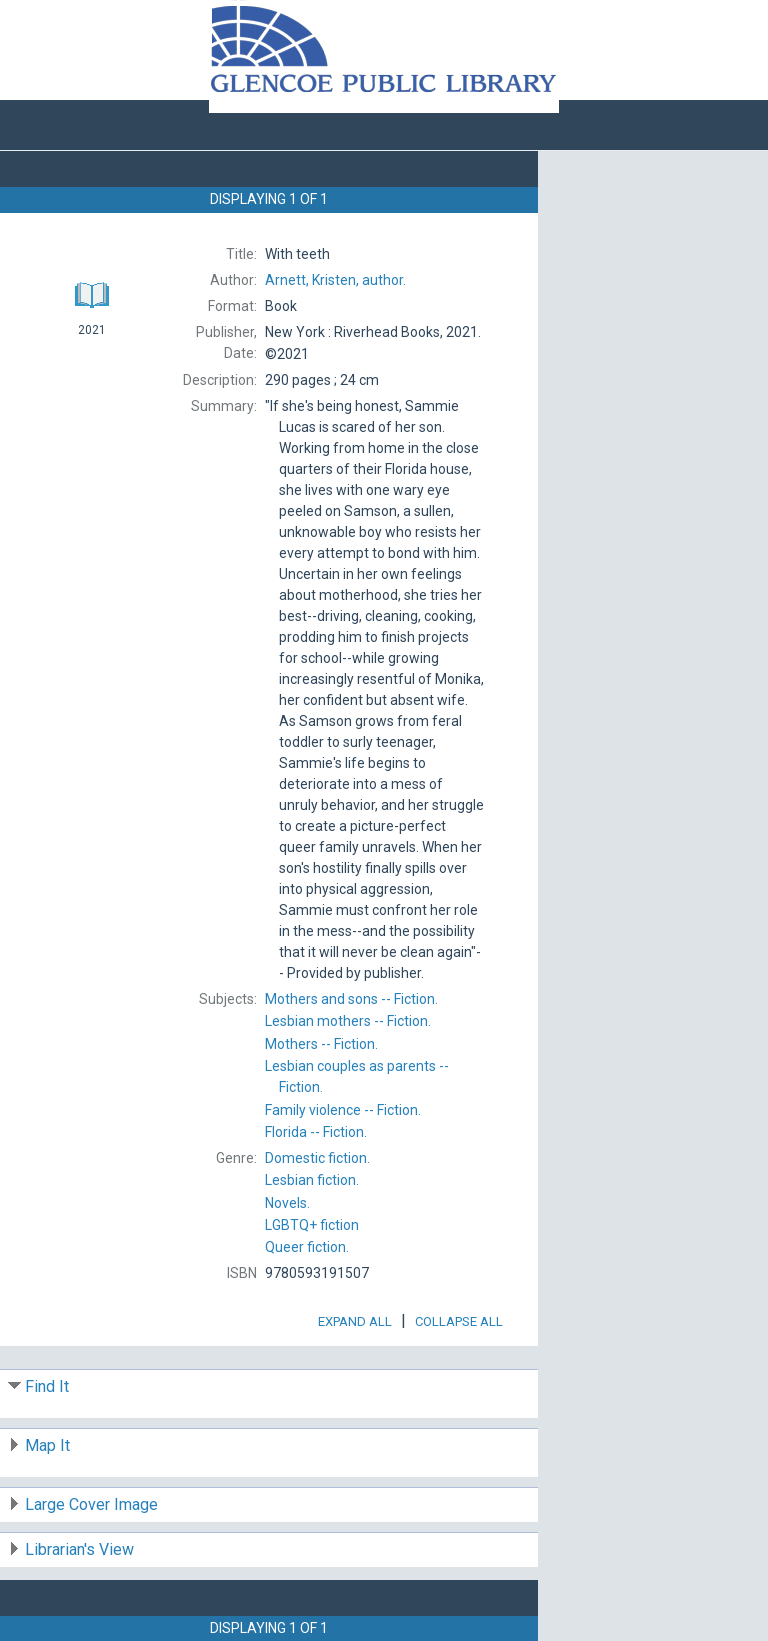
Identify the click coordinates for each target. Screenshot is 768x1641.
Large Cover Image (91, 1504)
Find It (47, 1386)
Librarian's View (79, 1549)
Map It (47, 1445)
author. (335, 280)
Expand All (355, 1321)
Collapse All (459, 1321)
